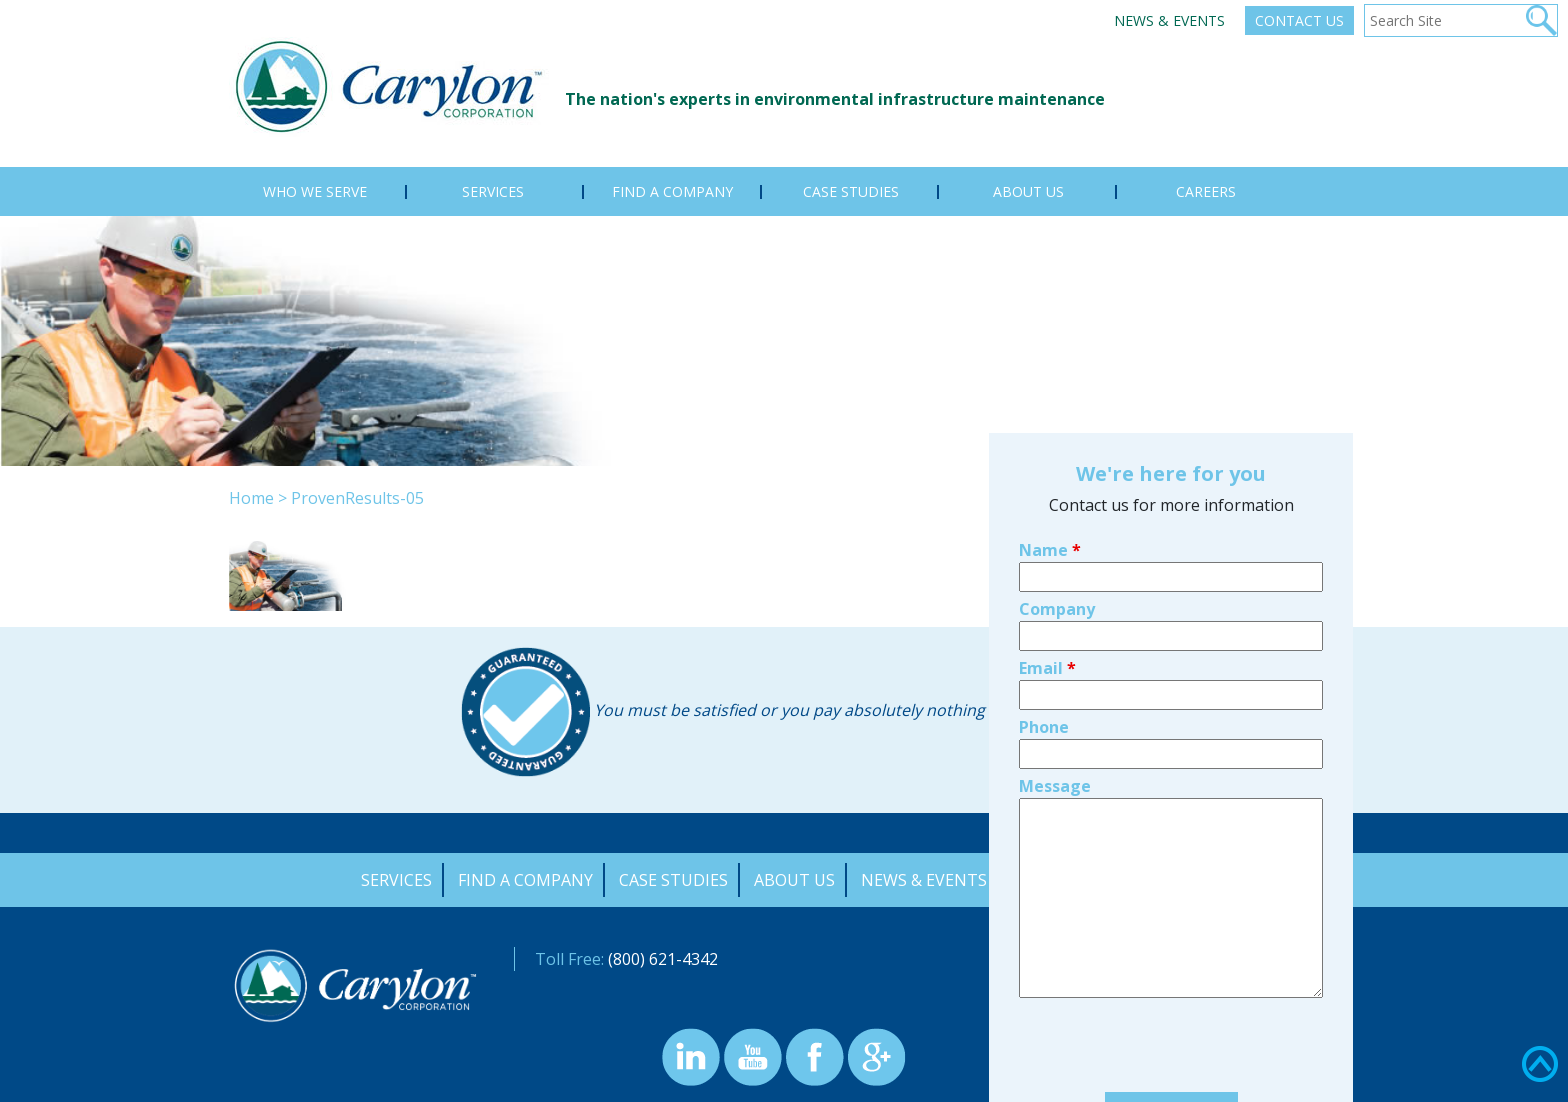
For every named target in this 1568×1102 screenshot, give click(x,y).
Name (1050, 433)
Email (1047, 551)
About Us (794, 880)
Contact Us (1299, 20)
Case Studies (673, 880)
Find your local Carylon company (1171, 1050)
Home (251, 498)
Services (396, 880)
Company (1057, 492)
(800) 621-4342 (663, 959)
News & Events (1169, 20)
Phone (1044, 610)
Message (1055, 669)
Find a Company (525, 880)
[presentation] (1171, 931)
